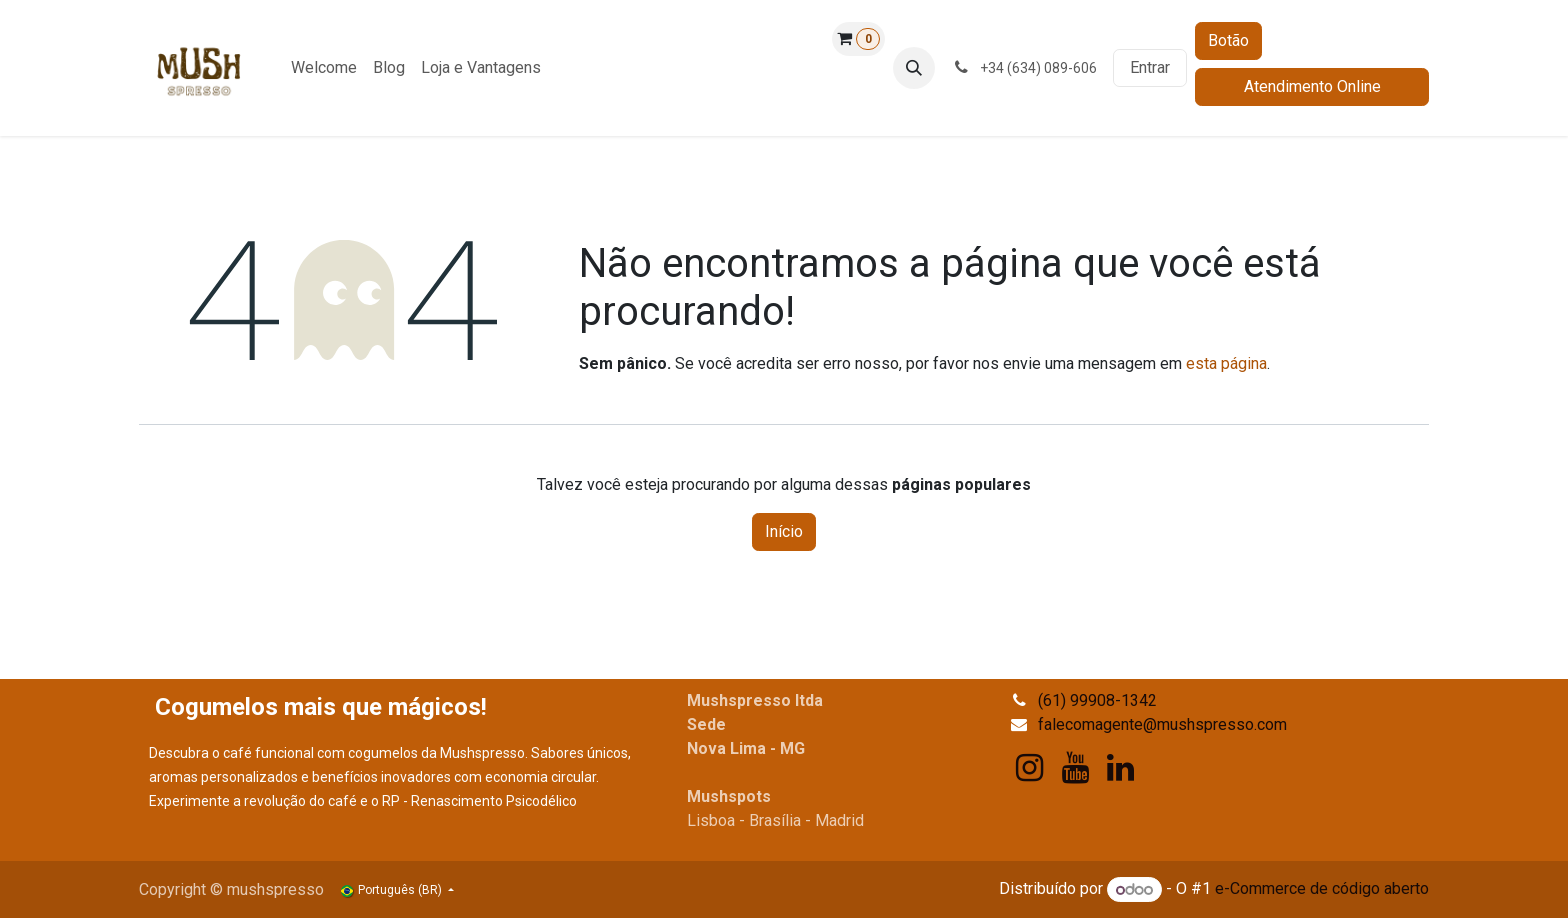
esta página (1226, 363)
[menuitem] (324, 68)
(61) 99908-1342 (1097, 700)
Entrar (1150, 67)
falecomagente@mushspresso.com (1162, 724)
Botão (1228, 40)
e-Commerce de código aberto (1322, 889)
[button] (914, 68)
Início (784, 531)
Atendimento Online (1312, 86)
